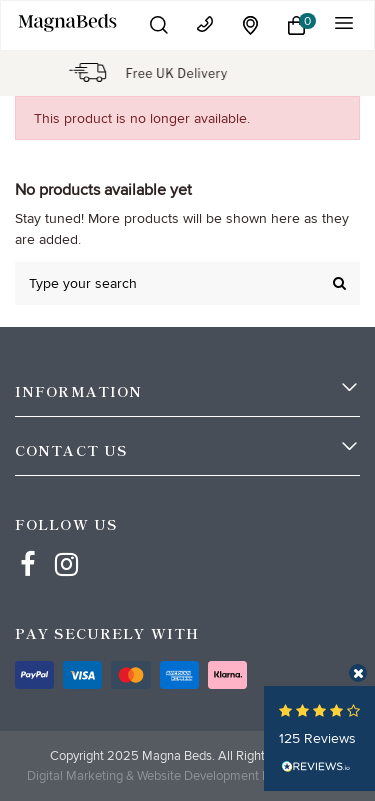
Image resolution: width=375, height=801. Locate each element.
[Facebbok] (28, 546)
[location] (251, 25)
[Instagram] (67, 546)
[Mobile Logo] (68, 22)
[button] (159, 25)
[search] (339, 283)
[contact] (205, 24)
